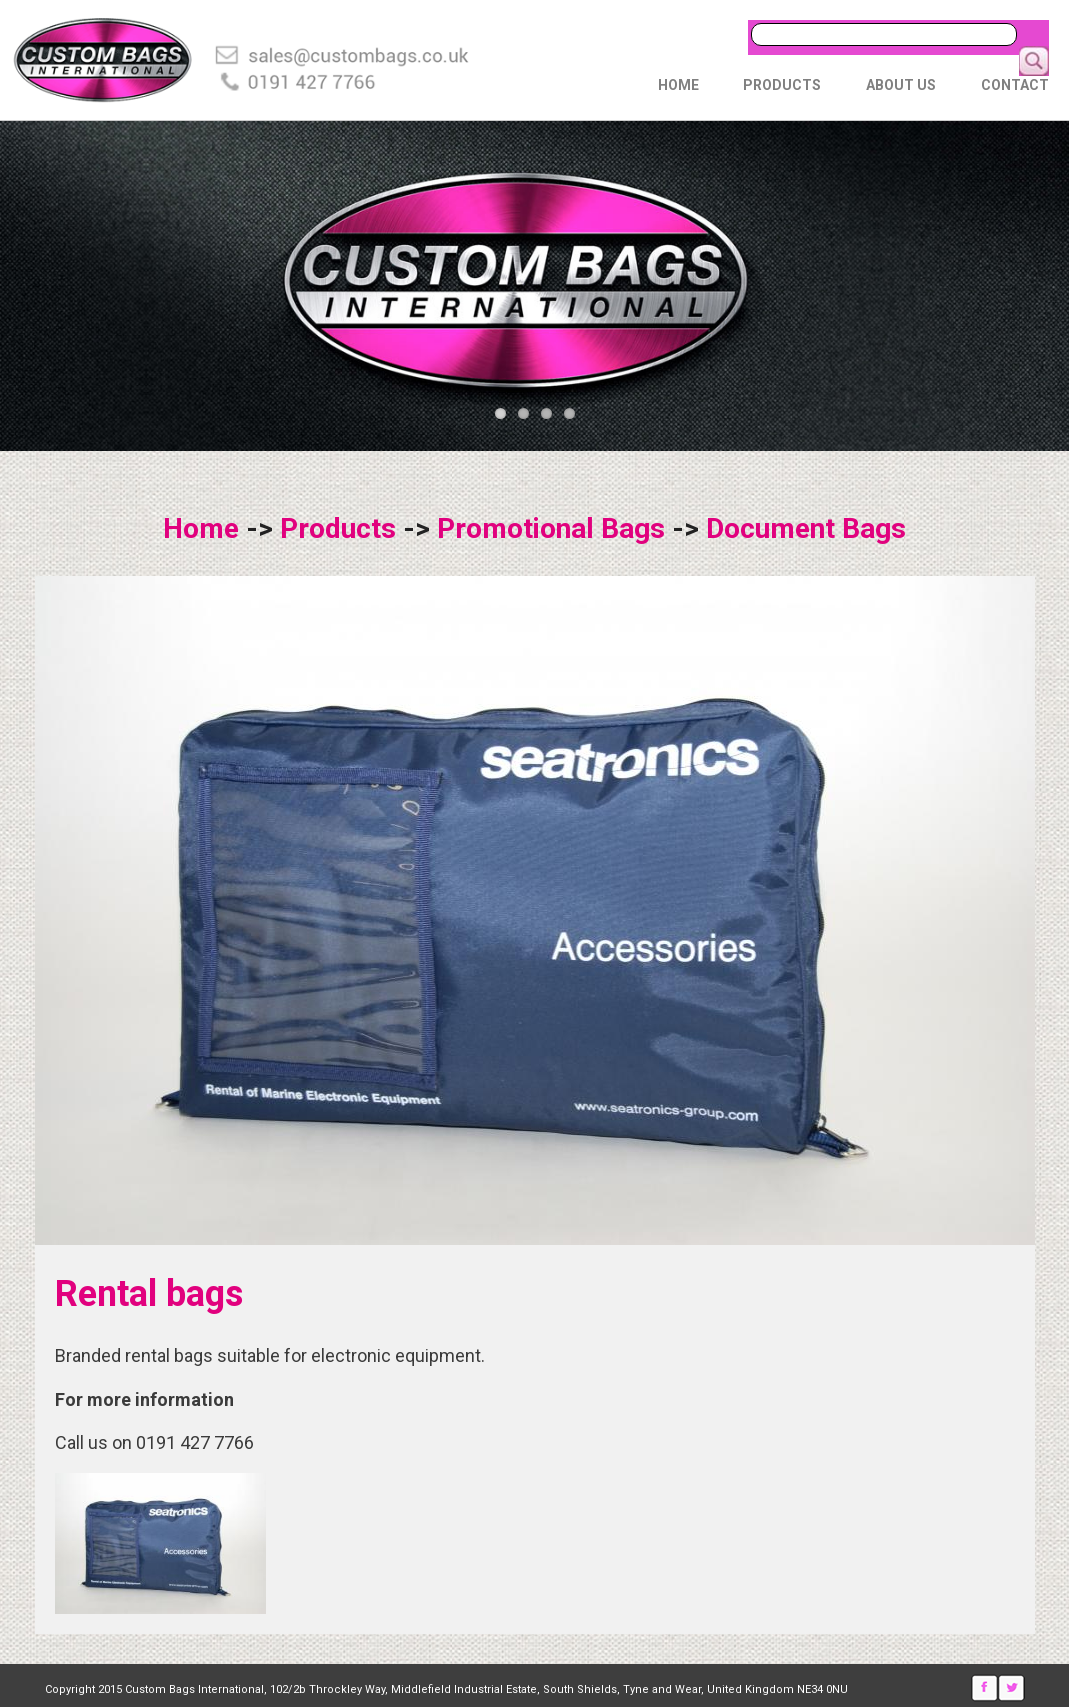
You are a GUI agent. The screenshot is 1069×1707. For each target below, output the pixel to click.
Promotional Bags (551, 528)
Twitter (1011, 1688)
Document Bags (806, 528)
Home (678, 85)
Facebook (984, 1688)
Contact (1015, 85)
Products (782, 85)
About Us (901, 85)
